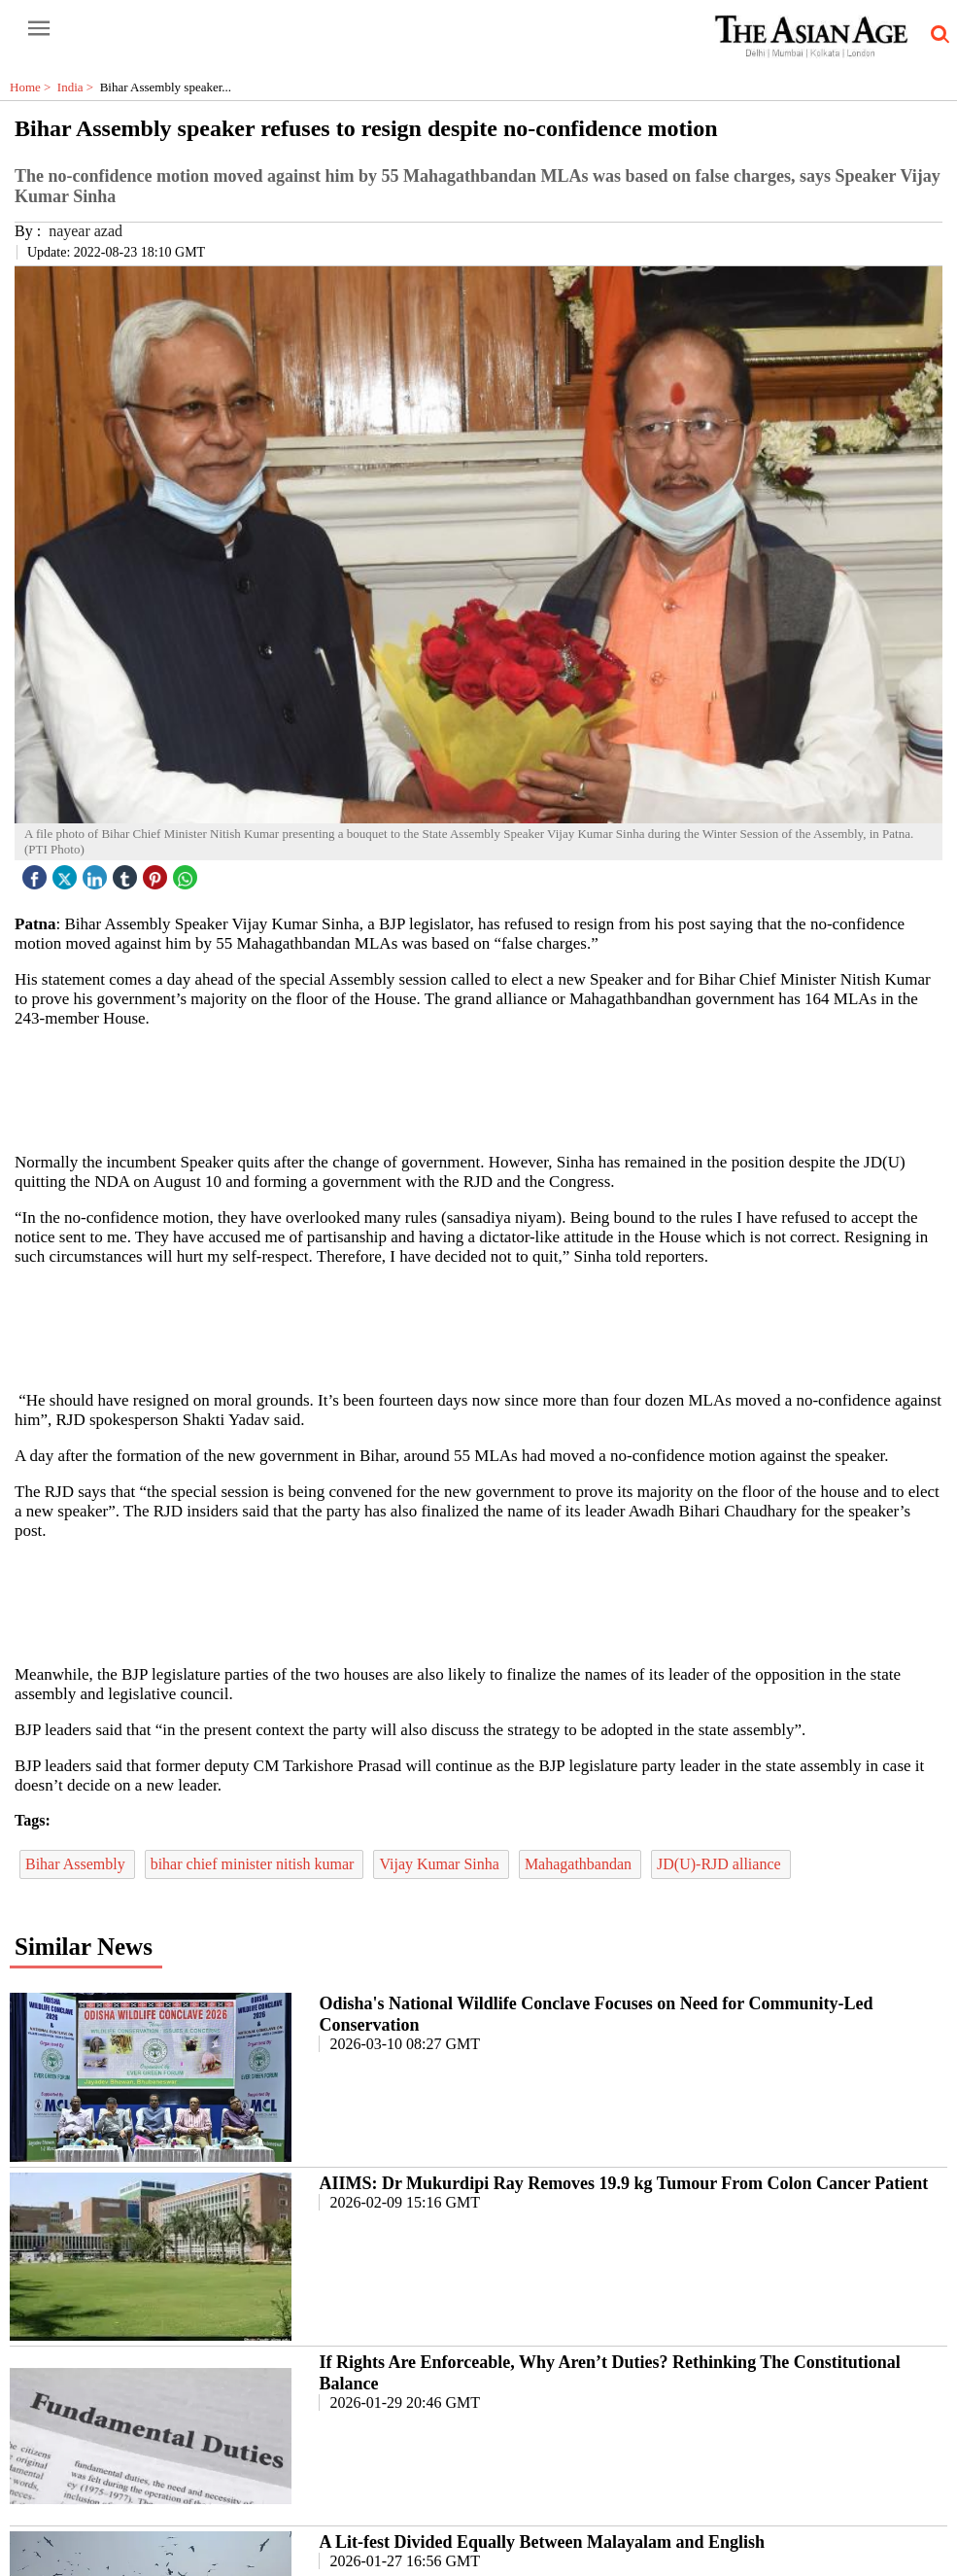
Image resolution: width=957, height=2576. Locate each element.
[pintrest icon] (157, 872)
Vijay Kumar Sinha (440, 1864)
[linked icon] (97, 872)
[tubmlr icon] (127, 872)
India (78, 87)
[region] (486, 1088)
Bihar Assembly (77, 1864)
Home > (33, 87)
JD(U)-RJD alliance (721, 1864)
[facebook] (37, 872)
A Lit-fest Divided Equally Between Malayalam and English (542, 2542)
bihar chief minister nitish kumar (255, 1864)
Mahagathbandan (580, 1864)
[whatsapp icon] (187, 872)
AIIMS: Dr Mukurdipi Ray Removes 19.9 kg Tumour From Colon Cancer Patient (623, 2183)
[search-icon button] (936, 35)
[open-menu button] (39, 29)
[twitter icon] (67, 872)
